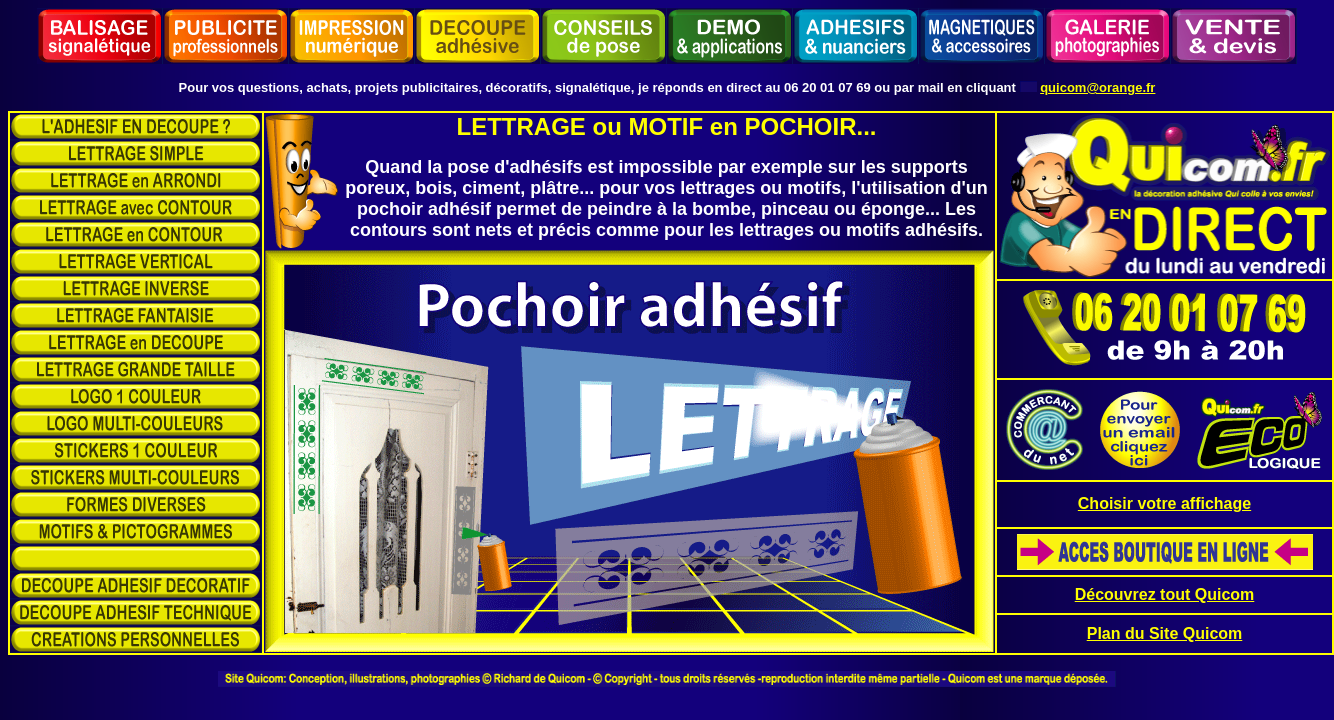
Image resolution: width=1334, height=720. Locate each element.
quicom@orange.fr (1097, 87)
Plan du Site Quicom (1165, 633)
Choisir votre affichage (1164, 503)
